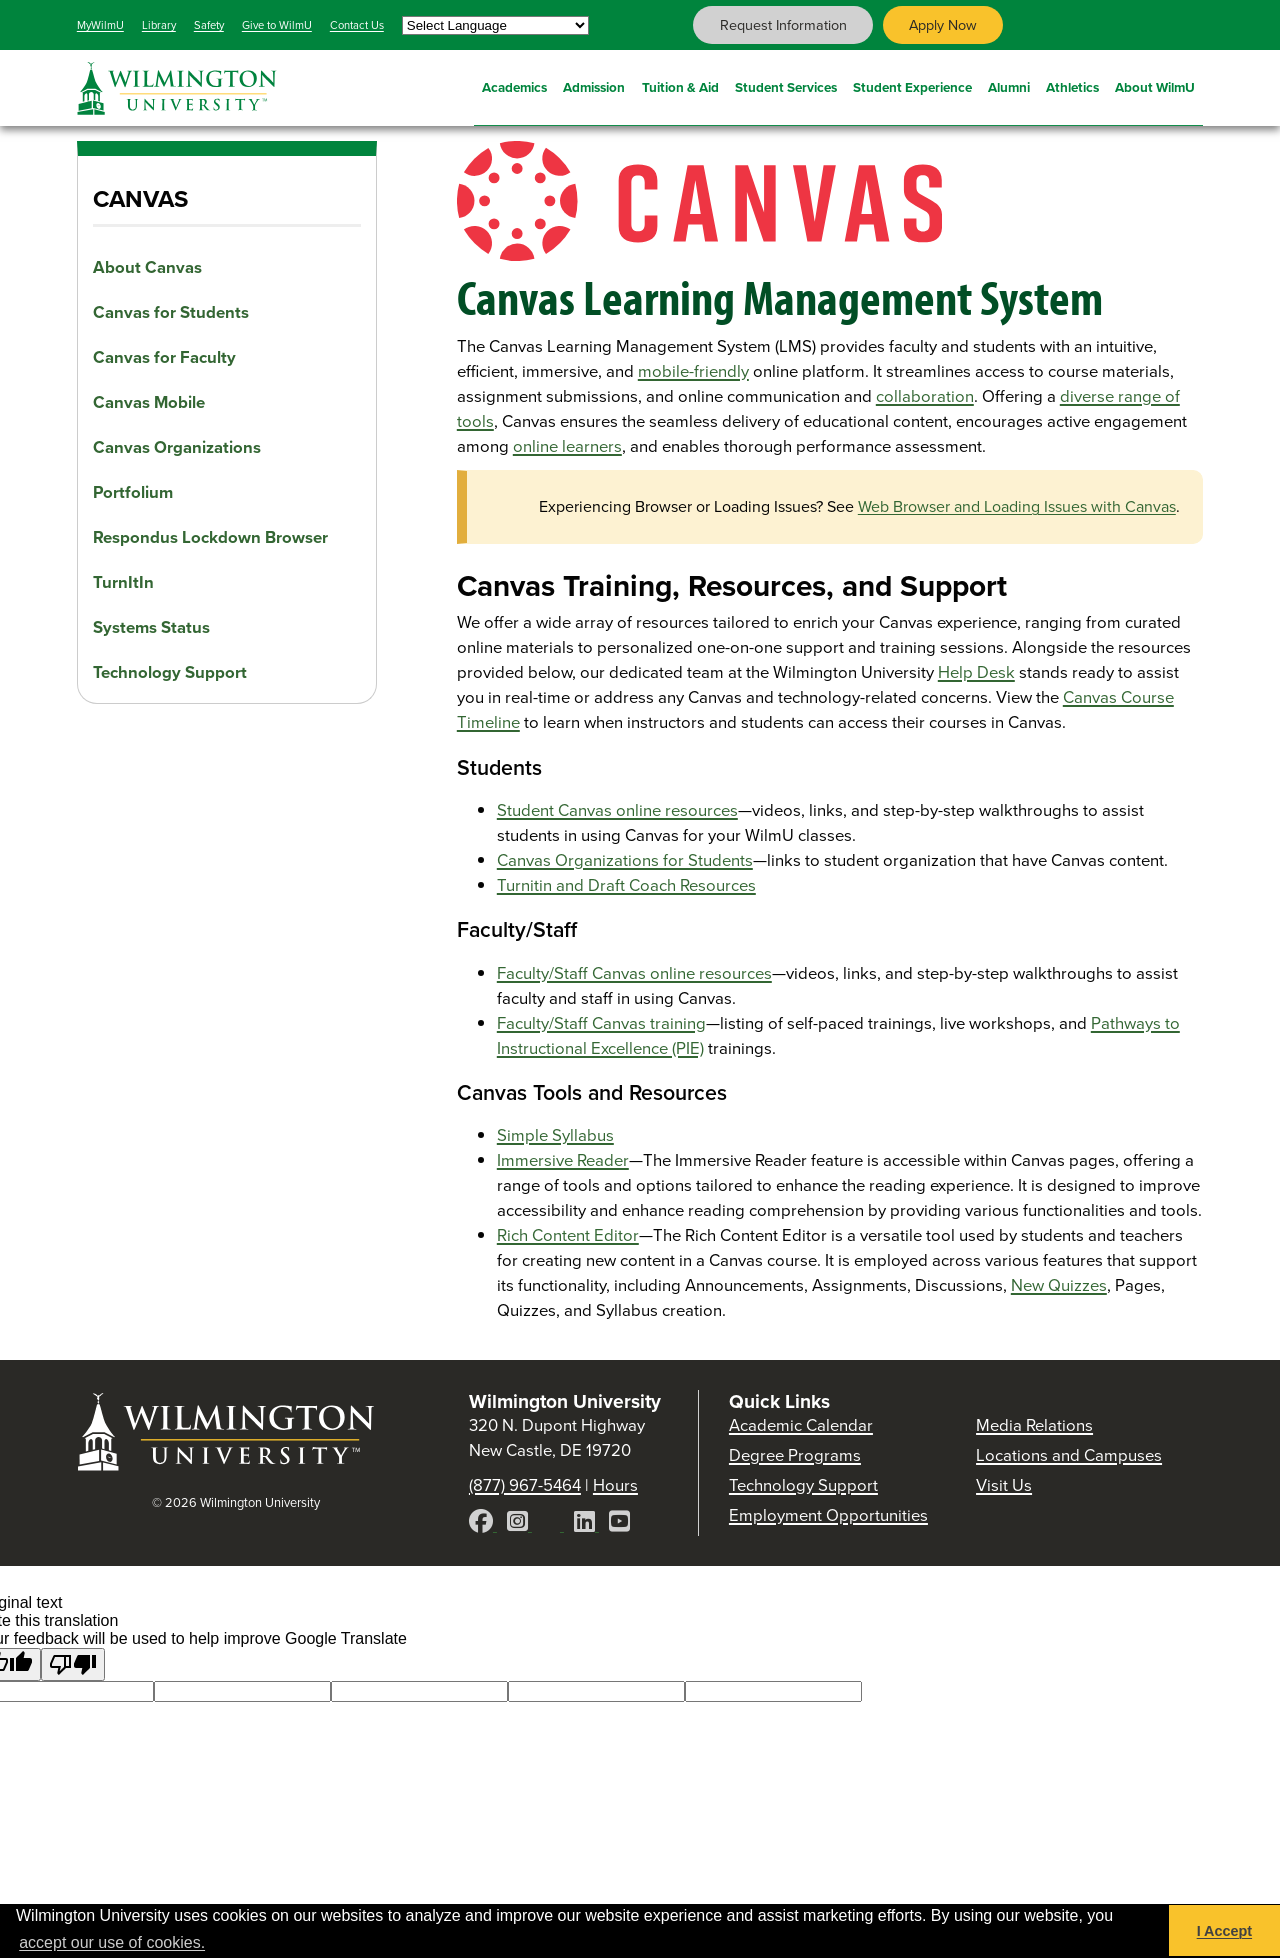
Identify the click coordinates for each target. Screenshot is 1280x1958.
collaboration (925, 396)
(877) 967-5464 (525, 1485)
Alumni (1009, 85)
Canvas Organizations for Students (625, 860)
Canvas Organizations (177, 447)
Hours (615, 1485)
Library (159, 25)
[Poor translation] (73, 1664)
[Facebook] (483, 1524)
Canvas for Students (171, 312)
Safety (209, 25)
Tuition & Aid (680, 85)
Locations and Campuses (1069, 1455)
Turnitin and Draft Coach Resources (626, 885)
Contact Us (357, 25)
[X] (553, 1524)
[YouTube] (619, 1524)
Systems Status (151, 627)
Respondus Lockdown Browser (210, 537)
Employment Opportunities (828, 1515)
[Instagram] (519, 1524)
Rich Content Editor (568, 1235)
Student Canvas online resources (617, 810)
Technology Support (170, 672)
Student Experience (912, 85)
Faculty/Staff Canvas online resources (634, 973)
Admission (594, 85)
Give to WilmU (277, 25)
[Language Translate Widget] (495, 25)
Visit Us (1004, 1485)
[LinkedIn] (586, 1524)
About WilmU (1155, 85)
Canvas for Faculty (164, 357)
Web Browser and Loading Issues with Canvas (1017, 506)
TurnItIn (123, 582)
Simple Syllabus (555, 1135)
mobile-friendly (693, 371)
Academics (514, 85)
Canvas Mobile (149, 402)
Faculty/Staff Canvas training (601, 1023)
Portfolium (133, 492)
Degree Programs (795, 1455)
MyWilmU (100, 25)
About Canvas (147, 267)
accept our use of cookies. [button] (112, 1942)
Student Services (786, 85)
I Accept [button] (1224, 1931)
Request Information (783, 25)
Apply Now (943, 25)
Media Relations (1034, 1425)
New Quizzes (1059, 1285)
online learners (567, 446)
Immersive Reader (563, 1160)
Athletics (1072, 85)
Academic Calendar (801, 1425)
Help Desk (976, 672)
